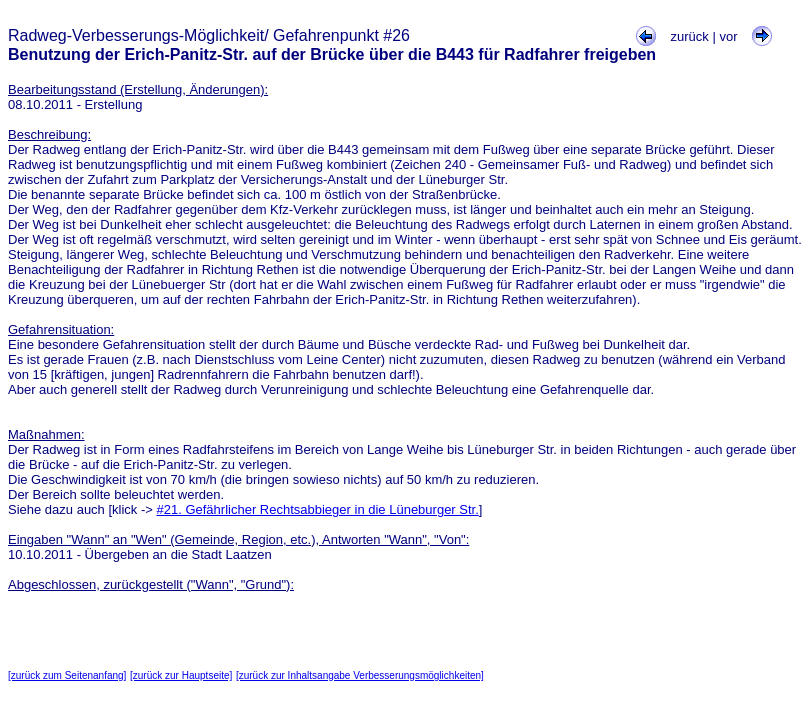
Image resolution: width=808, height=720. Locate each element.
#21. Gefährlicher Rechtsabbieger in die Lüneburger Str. (318, 509)
